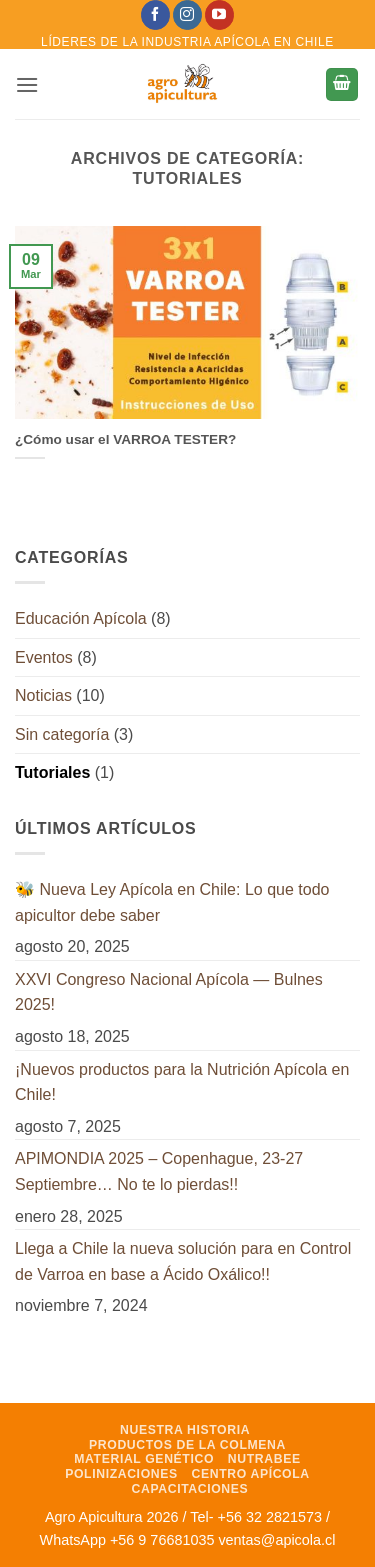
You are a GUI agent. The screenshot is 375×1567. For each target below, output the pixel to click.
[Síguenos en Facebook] (155, 15)
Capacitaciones (190, 1489)
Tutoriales (52, 772)
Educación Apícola (81, 618)
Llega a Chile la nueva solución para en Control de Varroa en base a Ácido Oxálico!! (183, 1261)
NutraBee (264, 1459)
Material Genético (144, 1459)
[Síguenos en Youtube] (219, 15)
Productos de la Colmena (187, 1445)
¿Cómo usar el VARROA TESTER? (125, 439)
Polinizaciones (121, 1474)
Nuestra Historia (185, 1430)
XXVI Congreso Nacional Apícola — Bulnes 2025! (169, 992)
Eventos (44, 657)
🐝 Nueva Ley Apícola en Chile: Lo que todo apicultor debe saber (172, 902)
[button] (27, 84)
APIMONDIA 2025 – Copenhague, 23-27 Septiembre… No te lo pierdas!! (159, 1171)
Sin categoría (62, 734)
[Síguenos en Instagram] (187, 15)
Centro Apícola (251, 1474)
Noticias (43, 695)
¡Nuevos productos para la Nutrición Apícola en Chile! (182, 1082)
